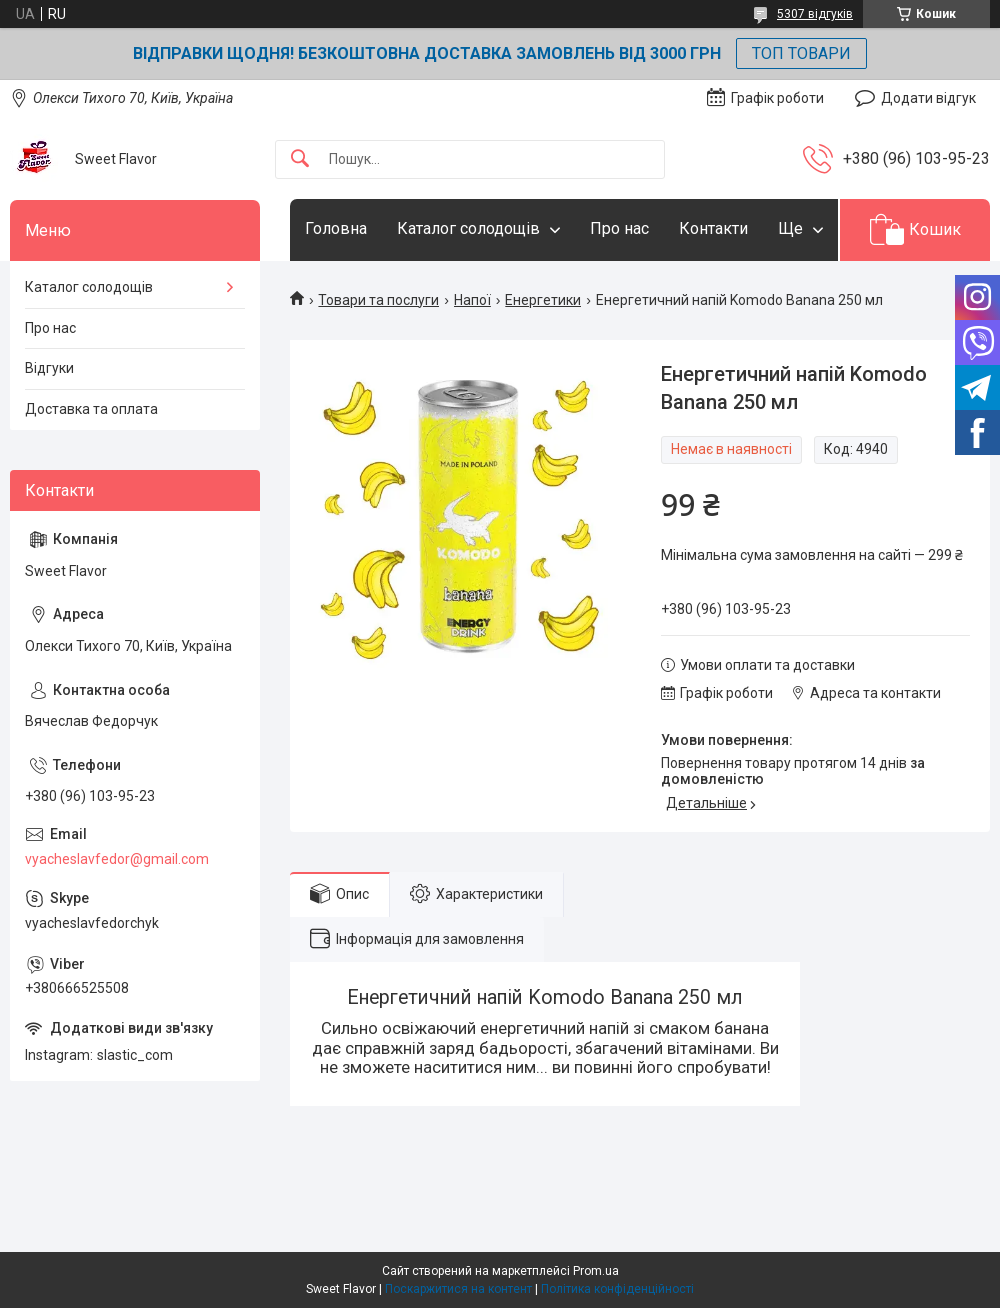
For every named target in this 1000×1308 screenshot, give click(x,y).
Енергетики (543, 300)
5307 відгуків (815, 14)
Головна (336, 228)
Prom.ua (596, 1271)
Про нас (619, 228)
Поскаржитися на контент (458, 1289)
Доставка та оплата (91, 409)
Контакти (713, 228)
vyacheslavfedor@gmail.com (117, 859)
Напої (472, 300)
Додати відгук (928, 98)
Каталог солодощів (468, 228)
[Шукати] (300, 159)
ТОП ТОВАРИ (801, 53)
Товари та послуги (378, 300)
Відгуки (49, 368)
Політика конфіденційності (617, 1289)
